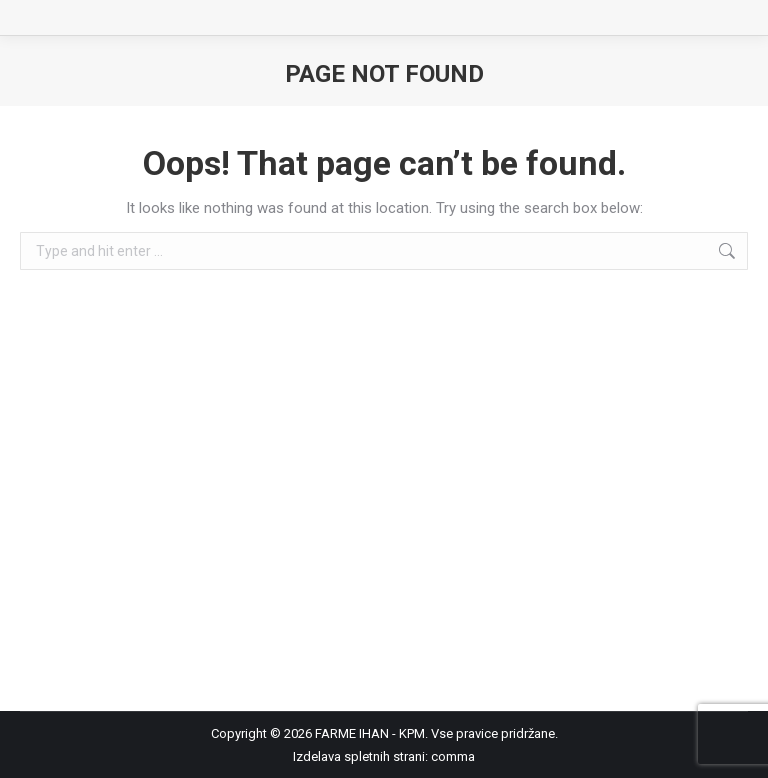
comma (453, 756)
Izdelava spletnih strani (359, 756)
